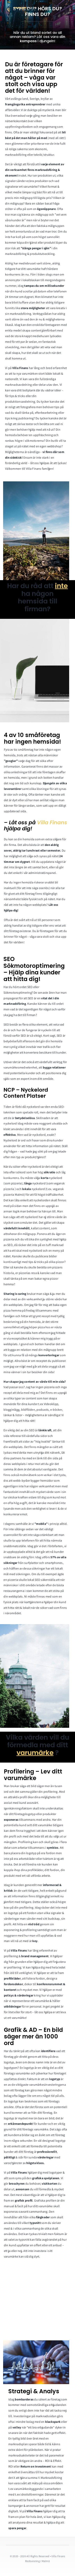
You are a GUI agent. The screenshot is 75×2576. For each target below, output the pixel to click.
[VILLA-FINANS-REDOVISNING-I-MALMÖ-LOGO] (20, 8)
